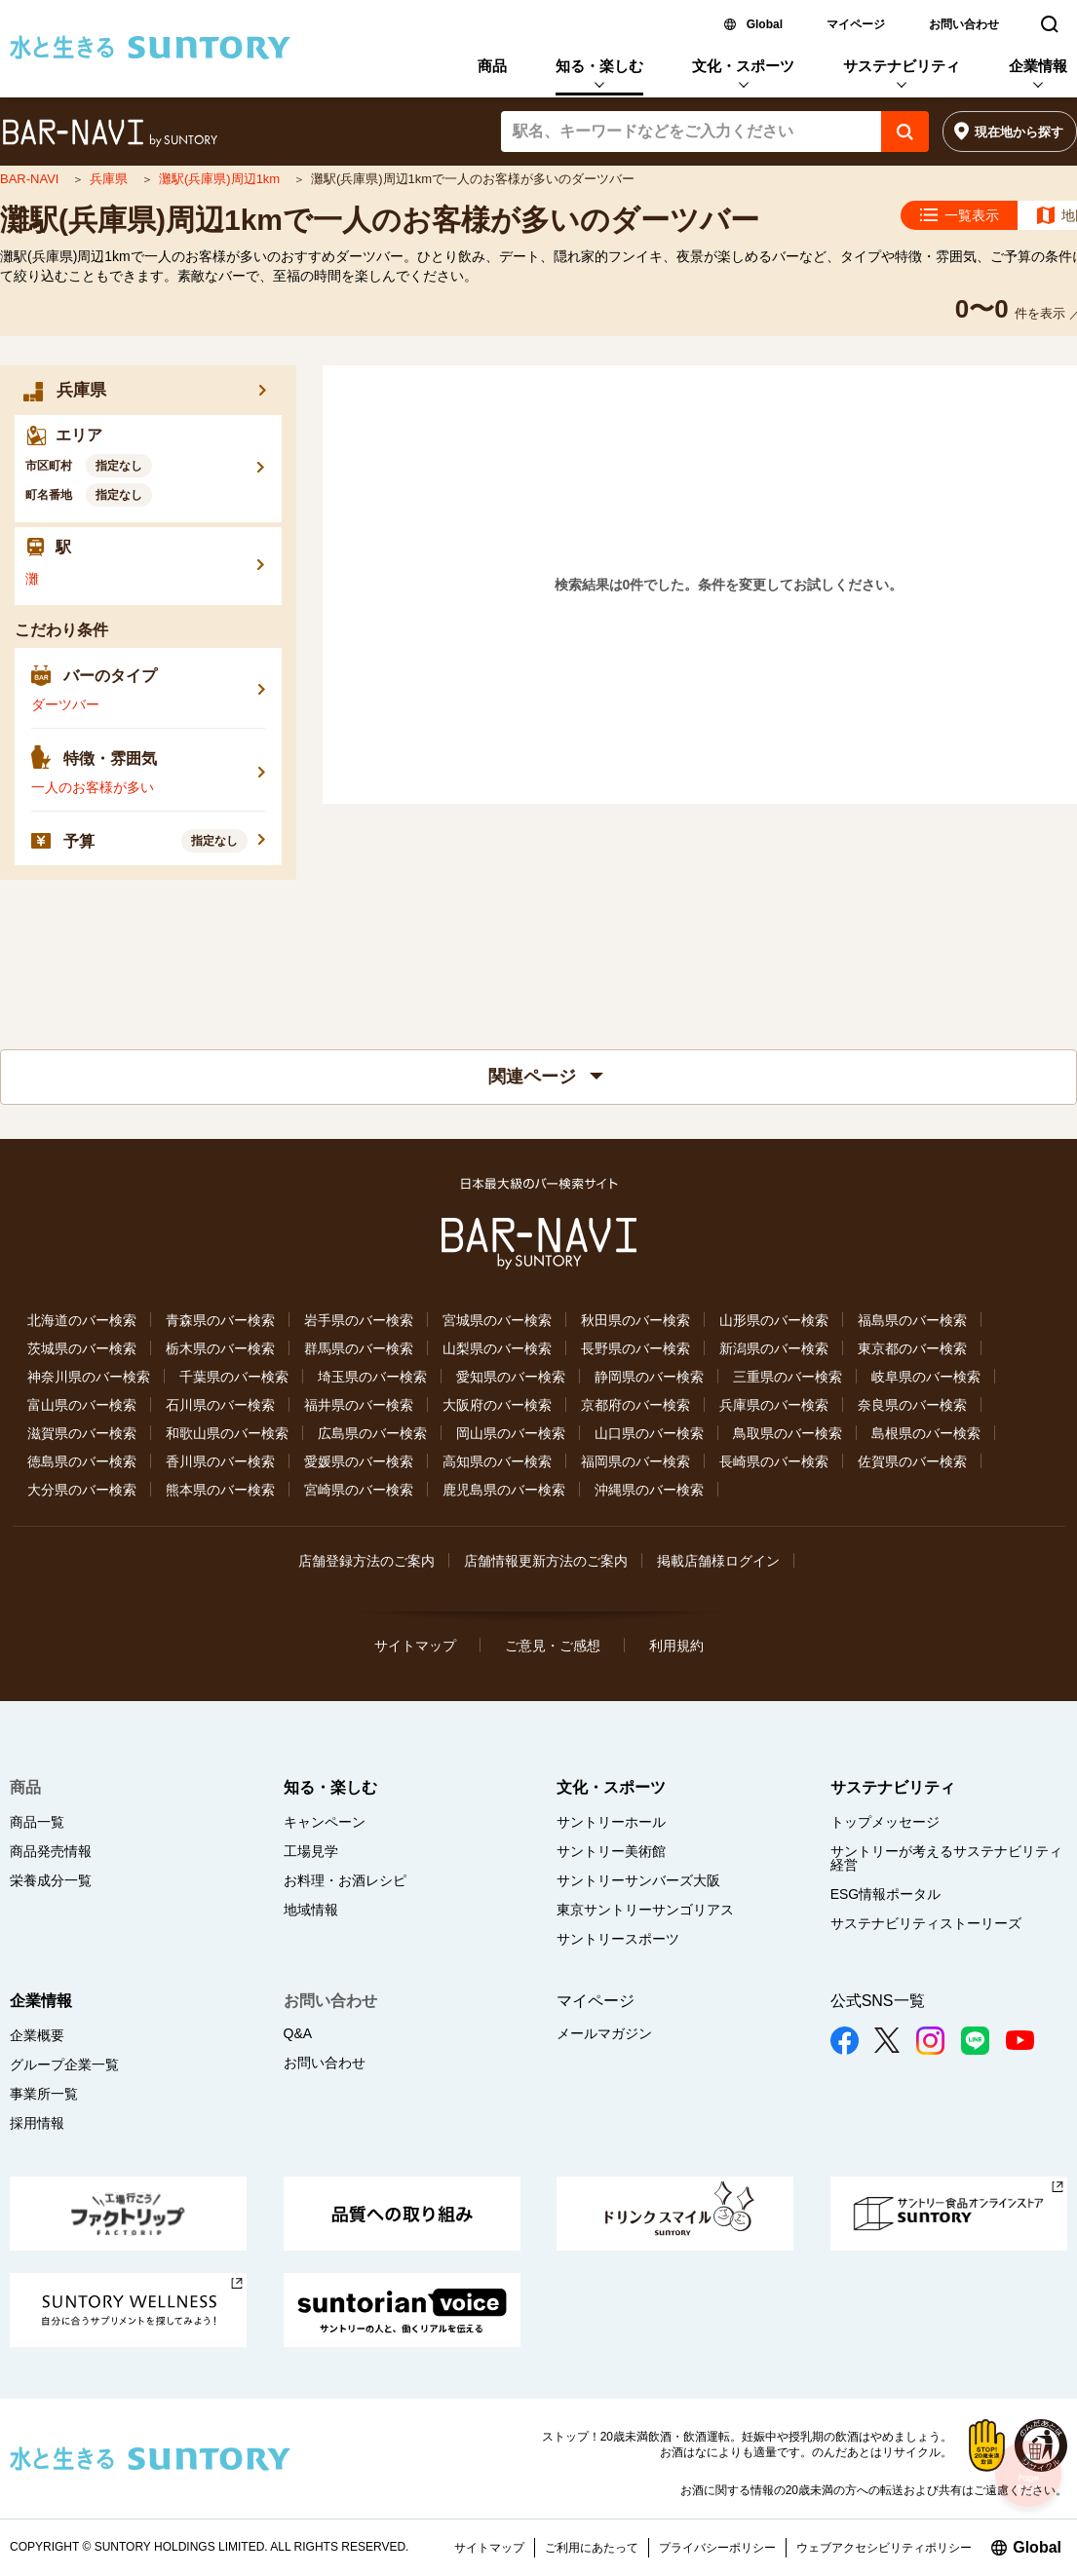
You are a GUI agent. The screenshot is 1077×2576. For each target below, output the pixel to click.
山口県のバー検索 (649, 1433)
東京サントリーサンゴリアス (645, 1909)
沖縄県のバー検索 (649, 1489)
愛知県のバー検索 (510, 1376)
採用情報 (37, 2123)
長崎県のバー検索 (773, 1461)
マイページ (856, 24)
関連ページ (545, 1076)
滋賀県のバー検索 (81, 1433)
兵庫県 (111, 178)
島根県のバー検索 (926, 1433)
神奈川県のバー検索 (88, 1376)
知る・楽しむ (599, 65)
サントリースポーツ (618, 1939)
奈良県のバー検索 (912, 1405)
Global (765, 24)
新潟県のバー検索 (773, 1348)
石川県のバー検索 (220, 1405)
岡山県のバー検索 (510, 1433)
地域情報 (311, 1909)
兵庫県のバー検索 (773, 1405)
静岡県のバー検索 (649, 1376)
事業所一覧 (44, 2094)
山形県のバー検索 (773, 1320)
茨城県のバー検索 (81, 1348)
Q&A (298, 2033)
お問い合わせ (964, 24)
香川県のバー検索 (220, 1461)
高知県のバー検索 (497, 1461)
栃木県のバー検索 (220, 1348)
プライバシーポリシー (717, 2548)
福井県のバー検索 (358, 1405)
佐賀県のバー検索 (912, 1461)
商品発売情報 (51, 1851)
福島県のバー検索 (912, 1320)
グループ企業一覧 (64, 2064)
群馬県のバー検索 (358, 1348)
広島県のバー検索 (372, 1433)
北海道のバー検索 (81, 1320)
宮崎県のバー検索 (358, 1489)
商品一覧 (37, 1822)
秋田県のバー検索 (635, 1320)
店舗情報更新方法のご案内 (546, 1561)
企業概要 (37, 2035)
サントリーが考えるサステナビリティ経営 (946, 1858)
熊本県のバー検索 (220, 1489)
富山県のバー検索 (81, 1405)
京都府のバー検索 (635, 1405)
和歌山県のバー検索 (227, 1433)
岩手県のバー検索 (358, 1320)
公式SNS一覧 (877, 2000)
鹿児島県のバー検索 (503, 1489)
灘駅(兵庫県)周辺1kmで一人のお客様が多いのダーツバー (379, 220)
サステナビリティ (901, 65)
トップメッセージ (885, 1822)
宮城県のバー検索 (497, 1320)
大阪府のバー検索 (497, 1405)
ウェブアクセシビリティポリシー (884, 2548)
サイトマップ (415, 1645)
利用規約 (676, 1645)
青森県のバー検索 (220, 1320)
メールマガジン (604, 2033)
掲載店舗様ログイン (718, 1561)
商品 (492, 65)
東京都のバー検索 (912, 1348)
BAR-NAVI (31, 178)
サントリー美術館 (611, 1851)
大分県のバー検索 (81, 1489)
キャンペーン (324, 1822)
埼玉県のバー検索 (372, 1376)
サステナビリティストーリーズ (925, 1923)
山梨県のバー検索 (497, 1348)
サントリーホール (611, 1822)
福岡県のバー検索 (635, 1461)
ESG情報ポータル (886, 1894)
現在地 (1019, 132)
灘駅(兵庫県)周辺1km (221, 178)
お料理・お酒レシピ (345, 1880)
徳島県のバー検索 (81, 1461)
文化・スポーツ (743, 65)
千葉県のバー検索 (233, 1376)
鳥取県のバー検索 (787, 1433)
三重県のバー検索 (787, 1376)
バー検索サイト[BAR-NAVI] (109, 133)
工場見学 (311, 1851)
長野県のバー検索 (635, 1348)
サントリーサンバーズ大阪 (638, 1880)
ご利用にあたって (591, 2548)
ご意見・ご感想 (552, 1645)
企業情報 (1038, 65)
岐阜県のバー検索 (926, 1376)
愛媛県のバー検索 (358, 1461)
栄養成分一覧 (51, 1880)
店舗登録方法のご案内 (366, 1561)
